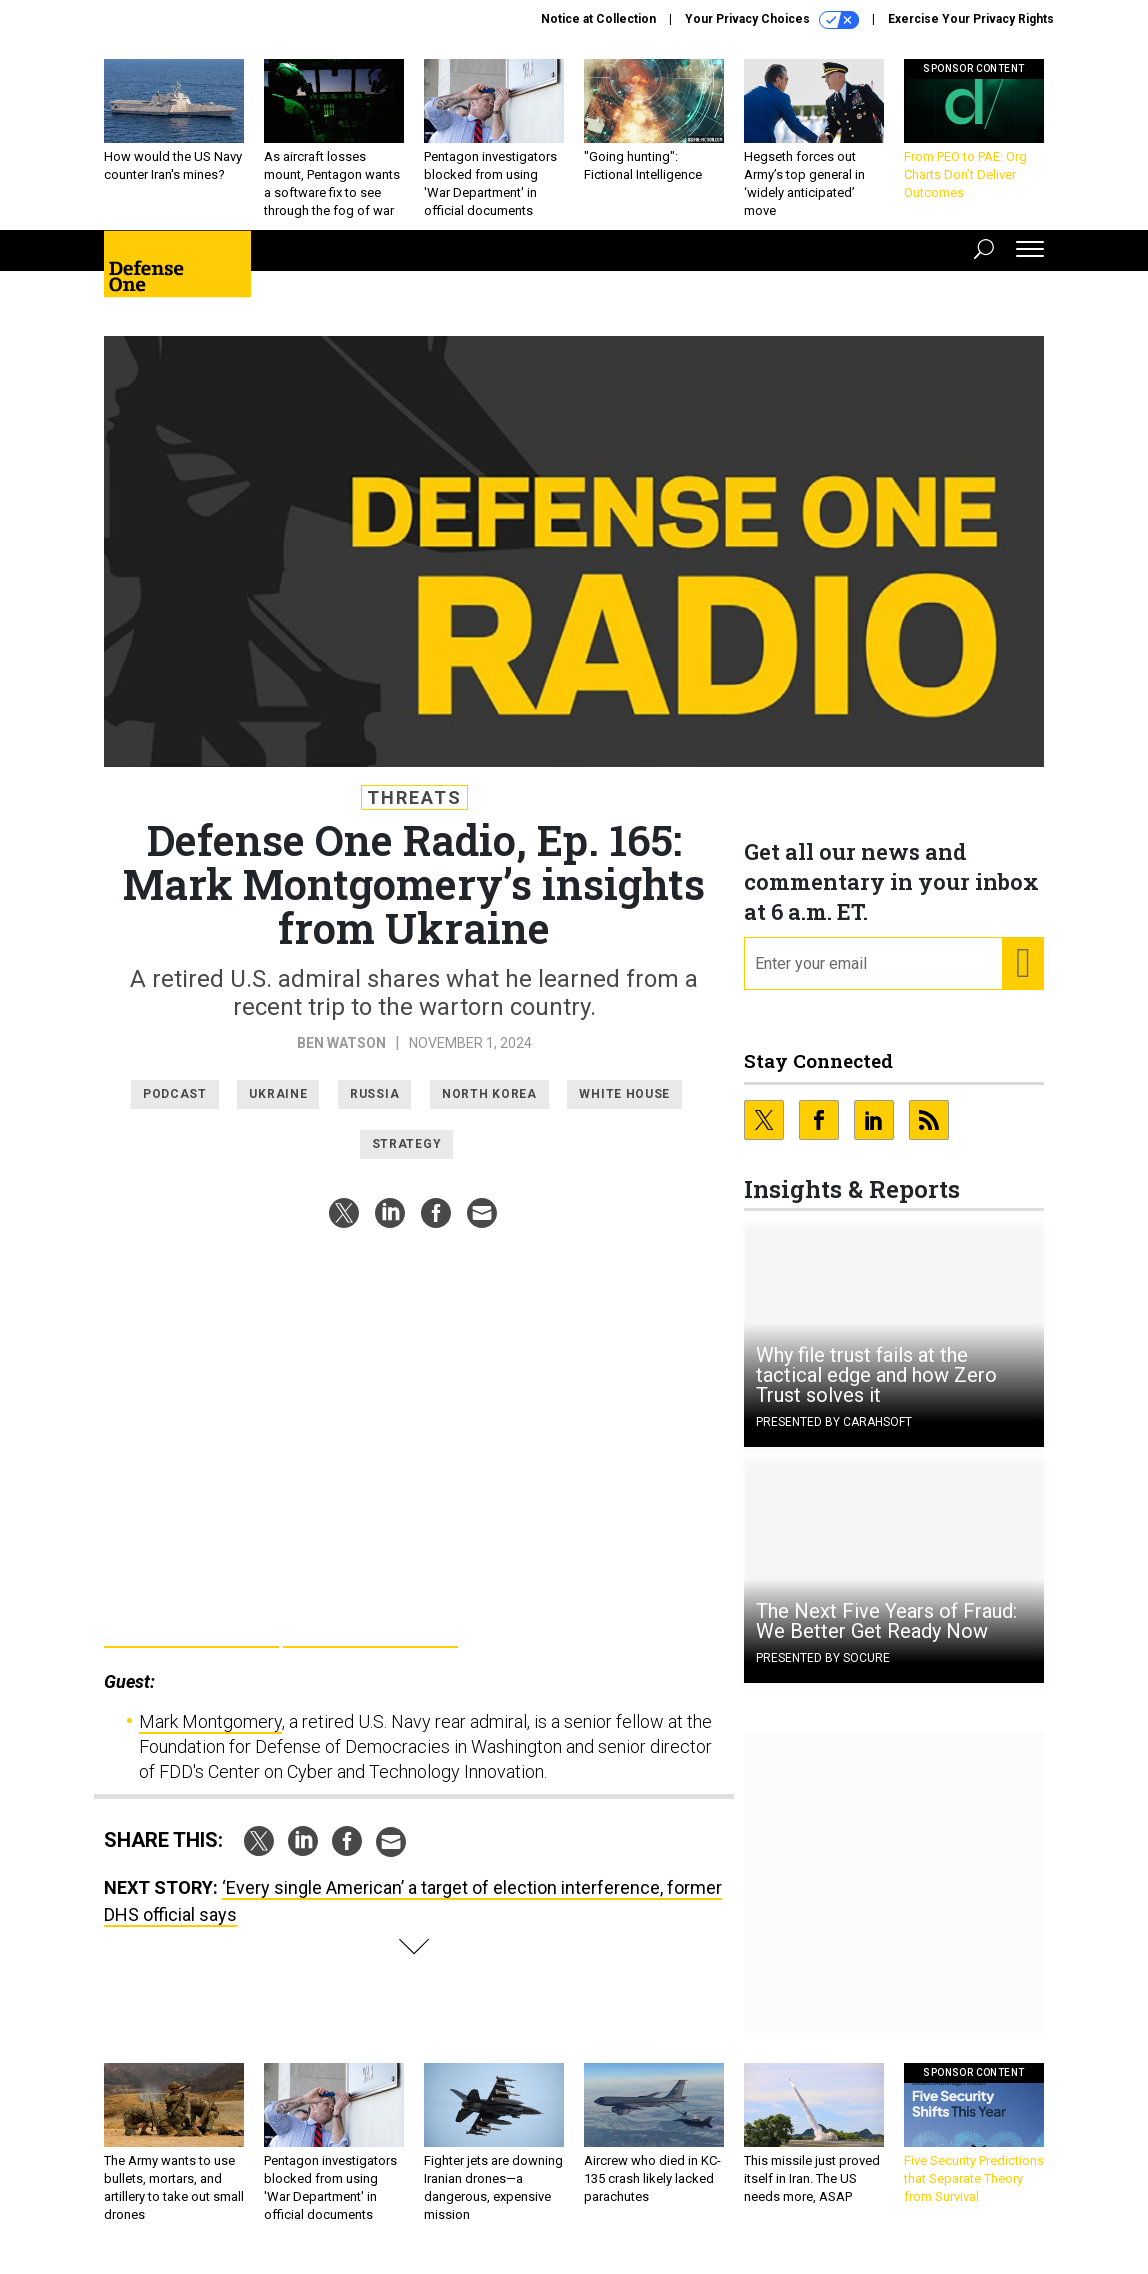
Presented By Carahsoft (834, 1422)
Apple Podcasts (370, 1625)
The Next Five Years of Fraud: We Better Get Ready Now (886, 1621)
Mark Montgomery (210, 1721)
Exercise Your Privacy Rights (971, 19)
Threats (414, 797)
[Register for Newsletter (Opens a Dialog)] (1022, 964)
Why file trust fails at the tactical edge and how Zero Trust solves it (876, 1375)
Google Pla (191, 1625)
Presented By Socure (823, 1658)
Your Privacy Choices (772, 20)
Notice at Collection (598, 19)
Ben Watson (341, 1043)
